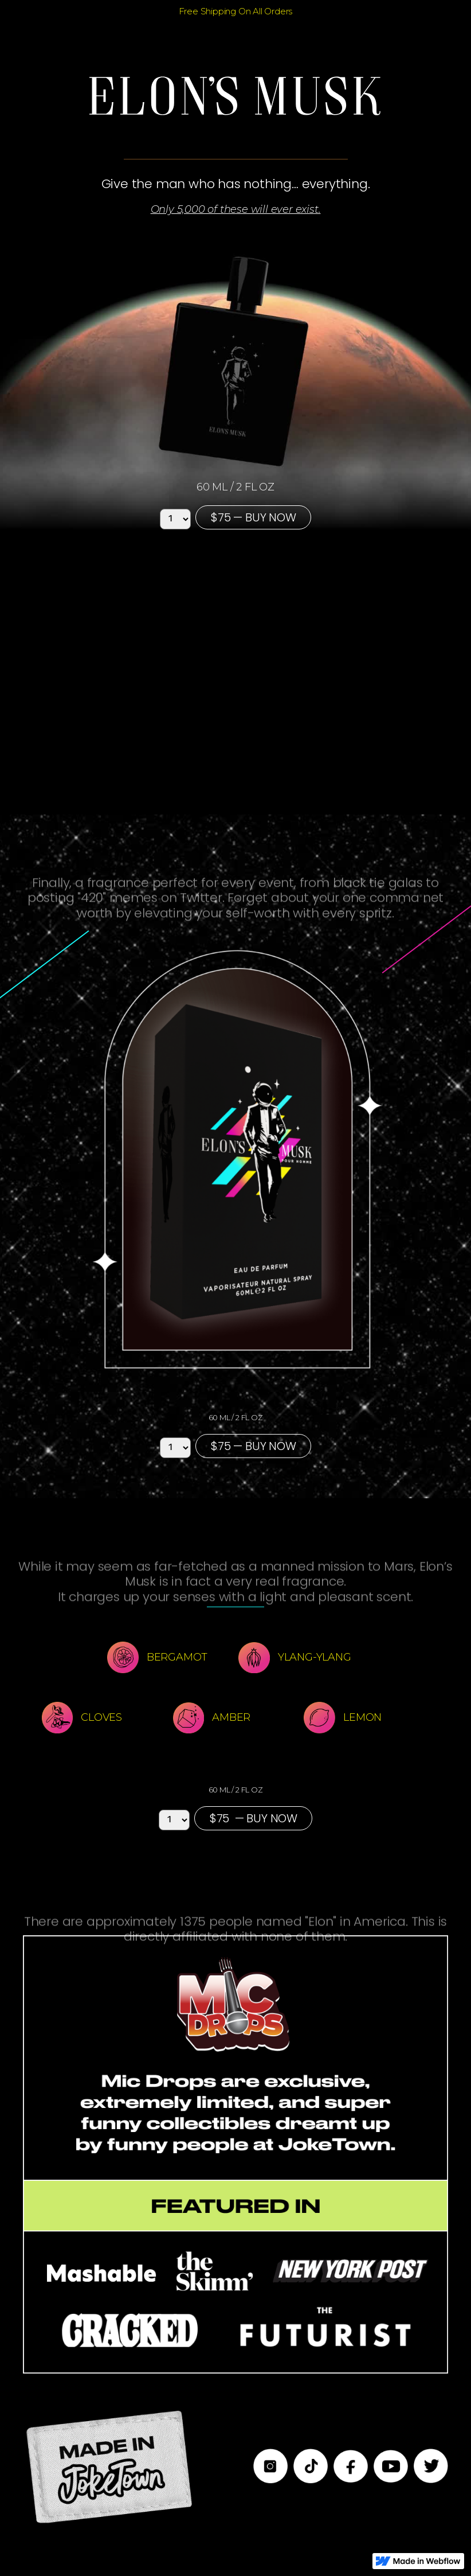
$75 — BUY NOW (253, 517)
